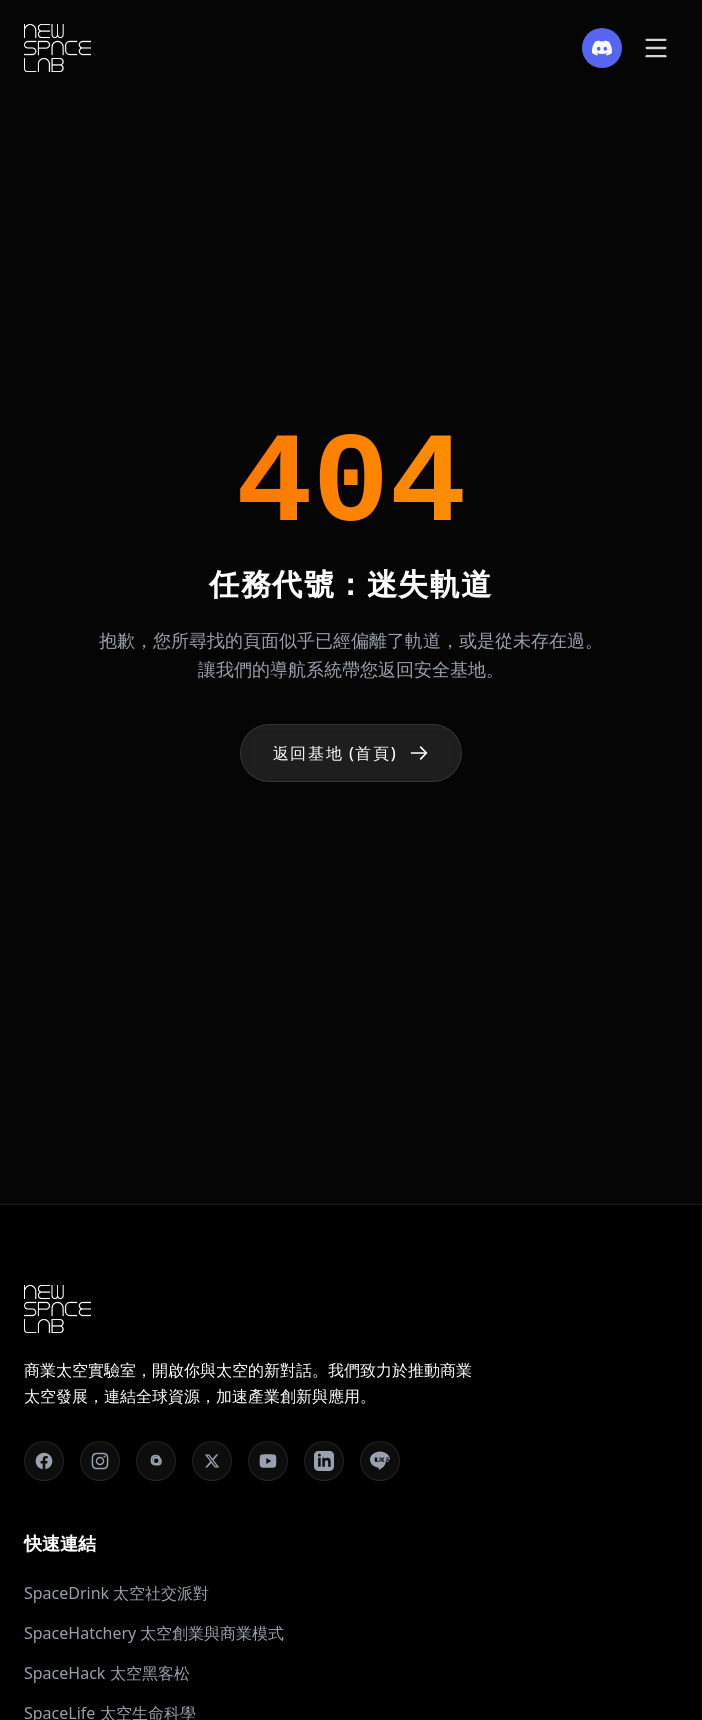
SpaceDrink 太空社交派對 (116, 1593)
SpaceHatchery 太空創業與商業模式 (154, 1633)
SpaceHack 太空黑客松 (107, 1673)
